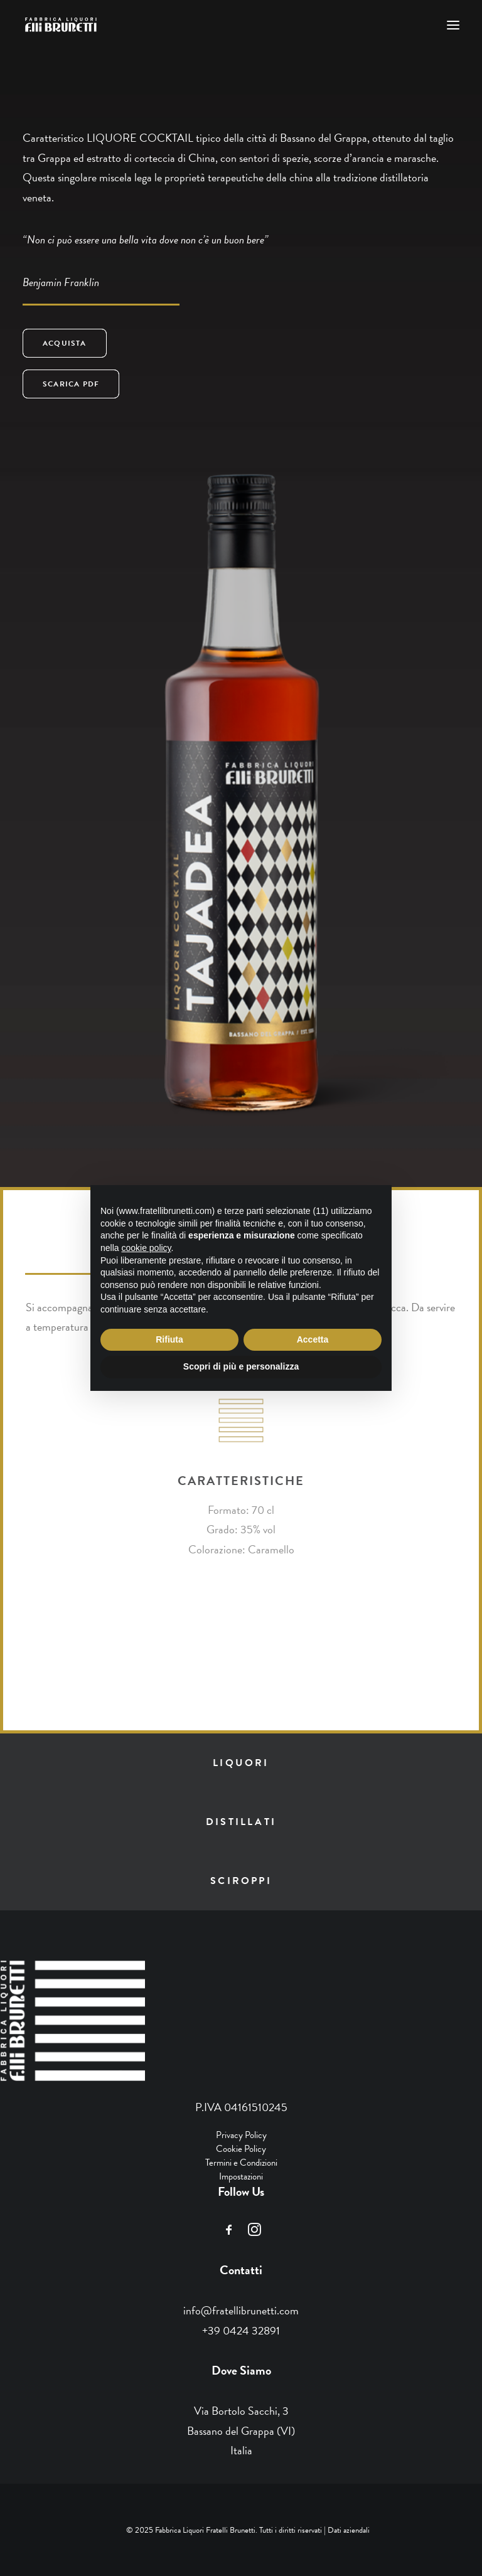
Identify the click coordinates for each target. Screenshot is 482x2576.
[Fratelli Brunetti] (62, 25)
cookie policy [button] (146, 1248)
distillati (241, 1821)
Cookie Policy (241, 2149)
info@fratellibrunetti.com (241, 2310)
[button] (453, 25)
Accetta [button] (313, 1339)
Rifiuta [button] (169, 1339)
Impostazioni (241, 2176)
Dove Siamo (241, 2370)
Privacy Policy (241, 2135)
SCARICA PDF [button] (71, 384)
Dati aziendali (349, 2530)
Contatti (241, 2269)
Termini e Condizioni (241, 2162)
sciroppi (241, 1880)
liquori (241, 1762)
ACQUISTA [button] (65, 343)
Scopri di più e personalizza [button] (241, 1366)
